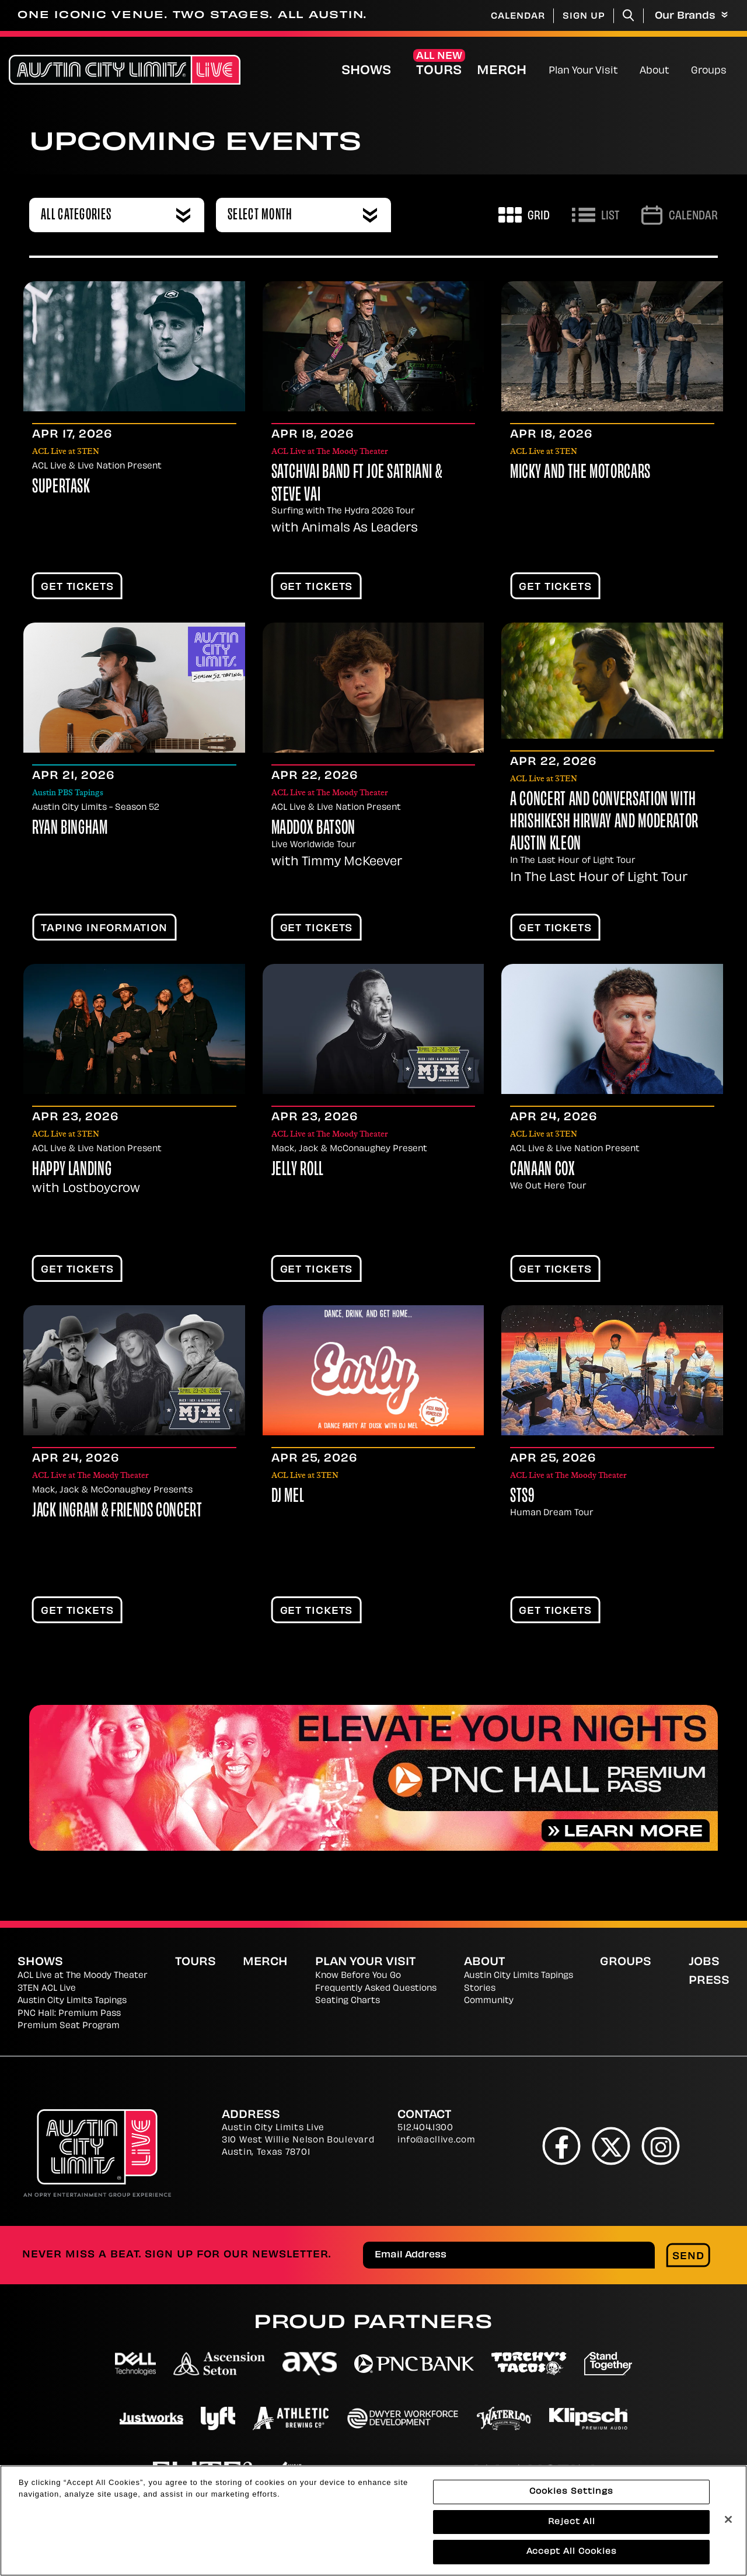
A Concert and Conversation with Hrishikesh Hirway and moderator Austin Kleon (604, 823)
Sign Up (584, 16)
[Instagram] (661, 2146)
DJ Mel (288, 1497)
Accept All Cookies (571, 2556)
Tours (439, 71)
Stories (479, 1988)
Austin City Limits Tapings (72, 2001)
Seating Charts (347, 2001)
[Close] (728, 2523)
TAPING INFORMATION (104, 929)
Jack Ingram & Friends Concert (117, 1511)
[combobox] (116, 215)
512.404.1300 (425, 2128)
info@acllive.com (436, 2140)
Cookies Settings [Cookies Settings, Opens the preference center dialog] (571, 2495)
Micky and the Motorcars (580, 473)
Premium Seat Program (69, 2026)
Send (688, 2257)
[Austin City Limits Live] (124, 70)
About (654, 71)
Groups (709, 71)
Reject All (571, 2525)
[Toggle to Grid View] (524, 215)
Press (709, 1981)
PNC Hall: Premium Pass (69, 2013)
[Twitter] (611, 2146)
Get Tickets (77, 587)
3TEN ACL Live (47, 1988)
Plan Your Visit (583, 71)
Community (489, 2001)
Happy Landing (71, 1170)
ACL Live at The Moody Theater (83, 1976)
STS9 (522, 1497)
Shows (366, 71)
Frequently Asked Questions (376, 1988)
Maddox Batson (313, 829)
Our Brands (691, 16)
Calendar (518, 16)
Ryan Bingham (70, 829)
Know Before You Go (358, 1976)
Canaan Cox (542, 1170)
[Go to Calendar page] (679, 215)
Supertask (61, 487)
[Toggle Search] (628, 15)
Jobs (704, 1962)
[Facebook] (562, 2146)
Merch (511, 71)
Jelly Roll (297, 1170)
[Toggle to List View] (595, 215)
